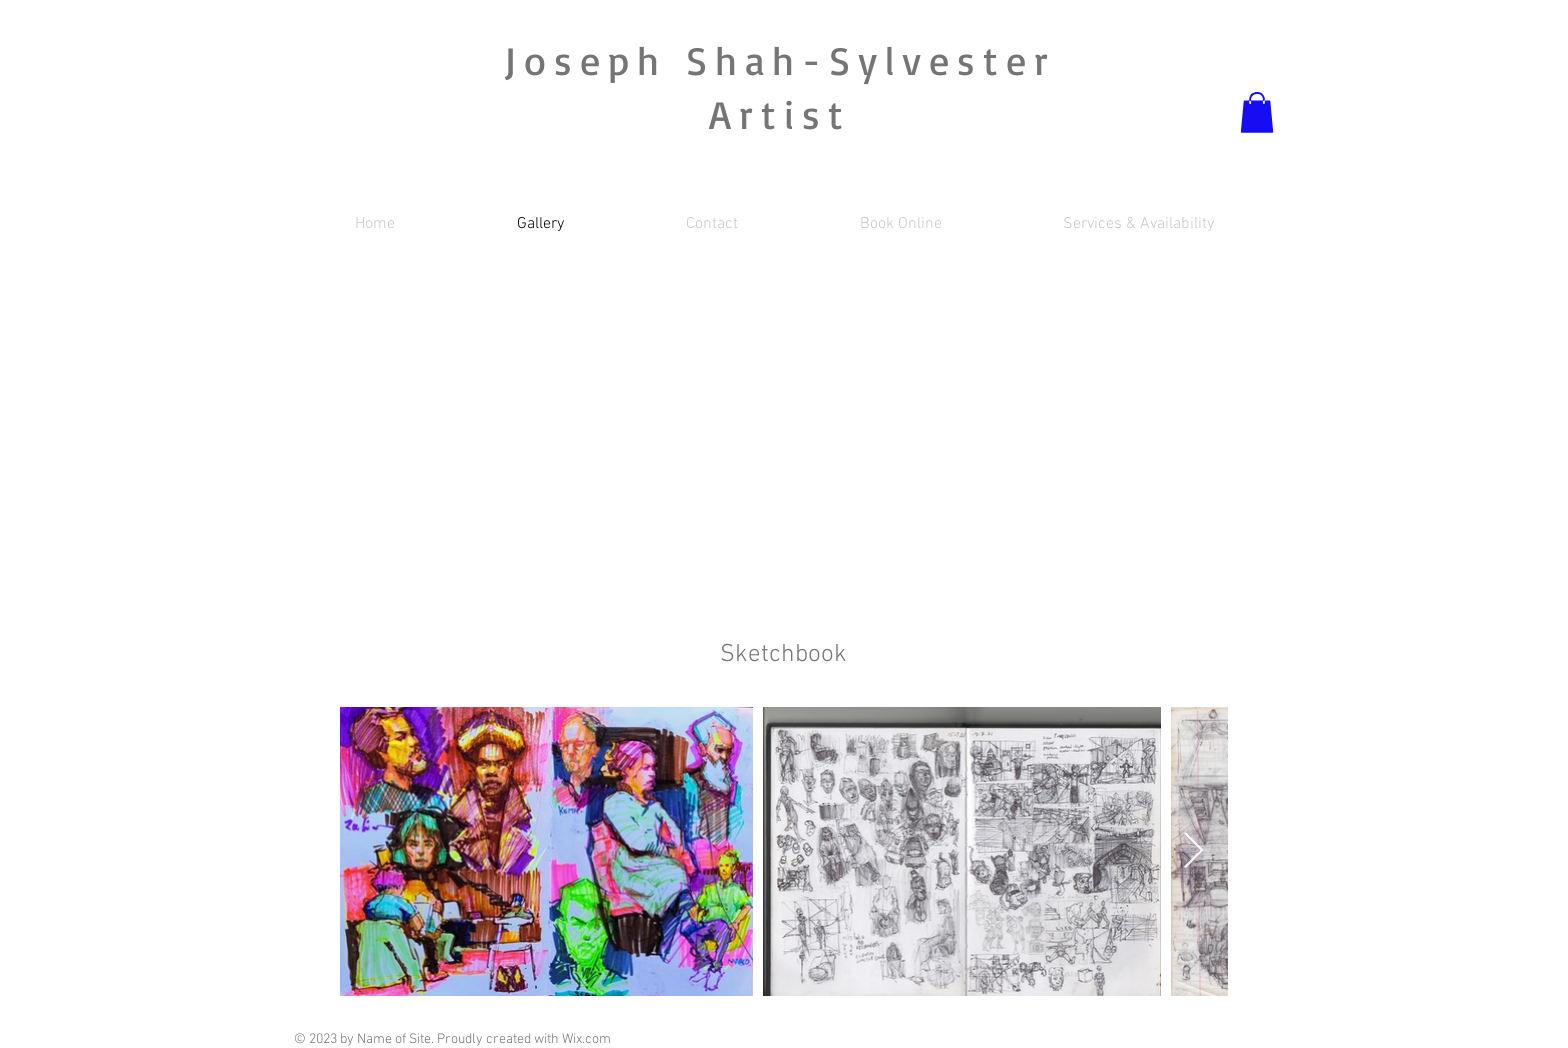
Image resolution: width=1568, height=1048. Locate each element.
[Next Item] (1193, 851)
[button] (1257, 112)
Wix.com (586, 1039)
